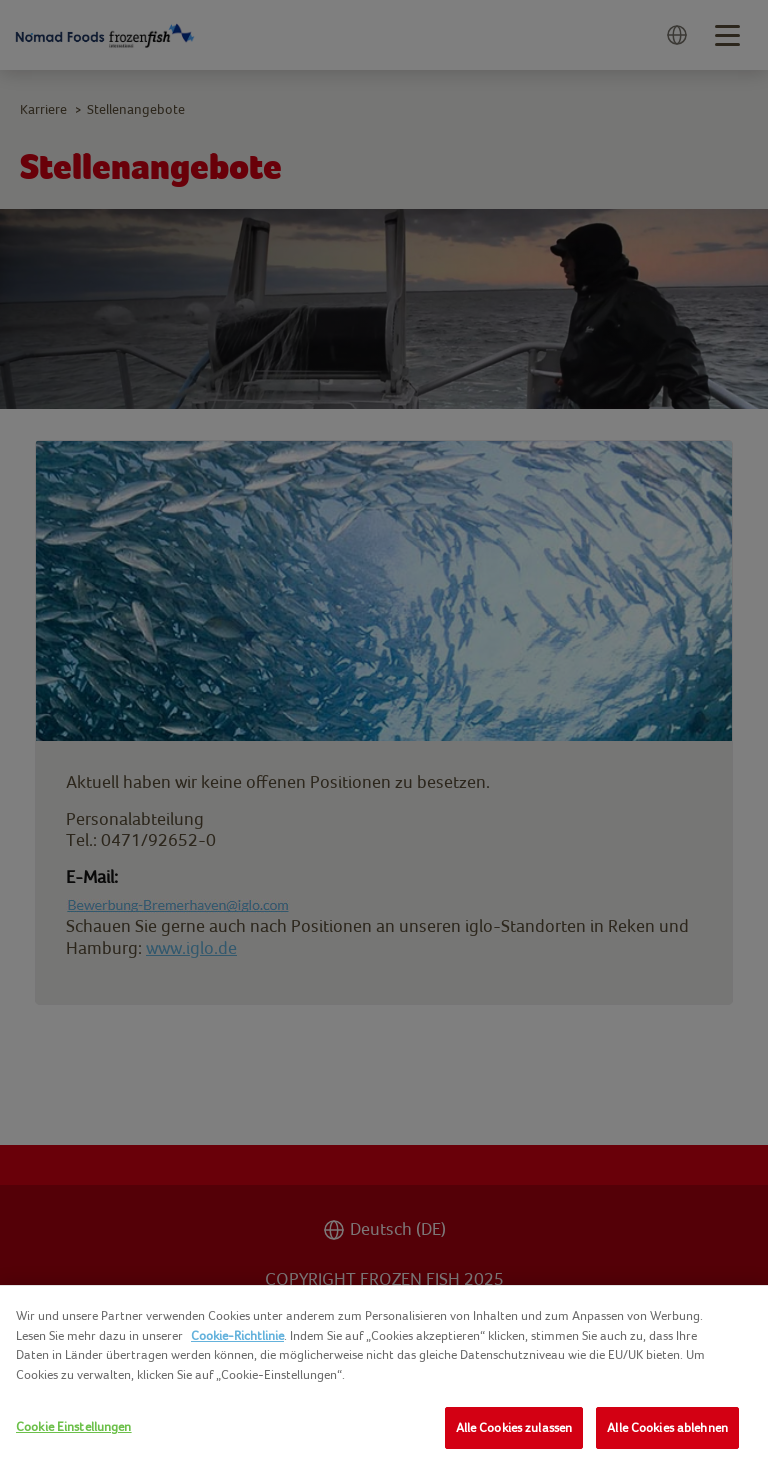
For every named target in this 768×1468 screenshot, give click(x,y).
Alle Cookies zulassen (514, 1427)
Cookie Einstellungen (74, 1426)
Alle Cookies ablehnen (667, 1427)
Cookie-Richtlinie (237, 1335)
